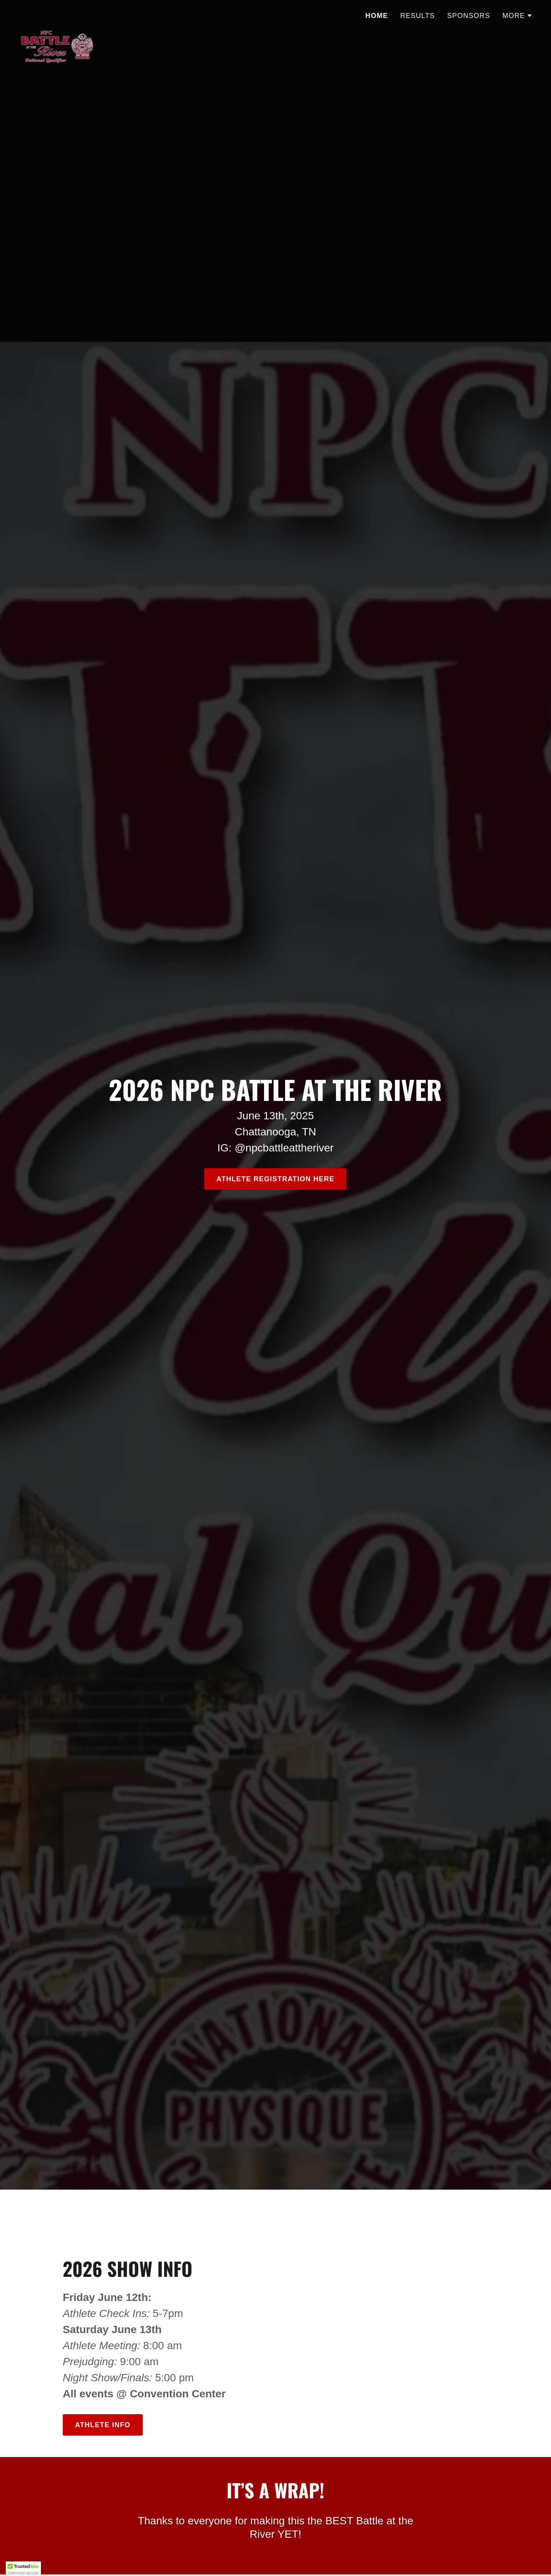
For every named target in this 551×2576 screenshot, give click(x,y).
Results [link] (417, 16)
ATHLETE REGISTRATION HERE (275, 1179)
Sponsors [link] (468, 16)
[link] (56, 13)
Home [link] (376, 16)
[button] (517, 15)
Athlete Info (102, 2425)
